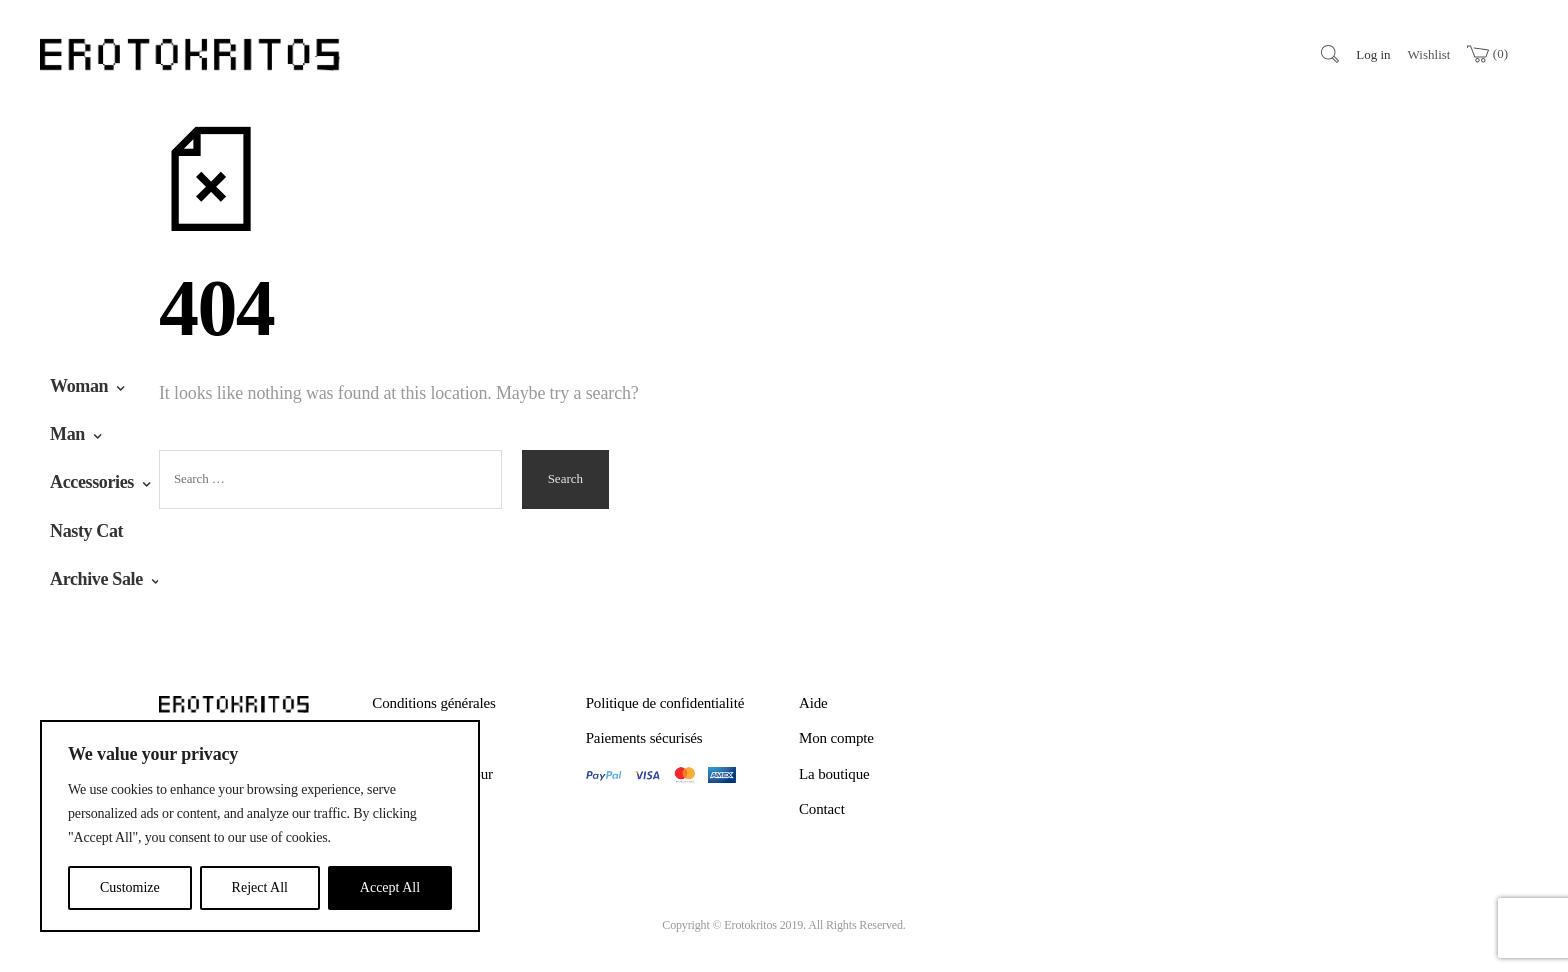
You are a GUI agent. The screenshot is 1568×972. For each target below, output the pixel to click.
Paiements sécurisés (644, 738)
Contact (822, 809)
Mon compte (836, 738)
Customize (130, 887)
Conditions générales (433, 703)
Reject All (260, 887)
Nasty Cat (86, 531)
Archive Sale (96, 579)
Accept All (390, 887)
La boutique (834, 774)
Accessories (92, 482)
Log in (1373, 54)
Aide (813, 703)
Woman (79, 386)
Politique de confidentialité (665, 703)
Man (67, 434)
